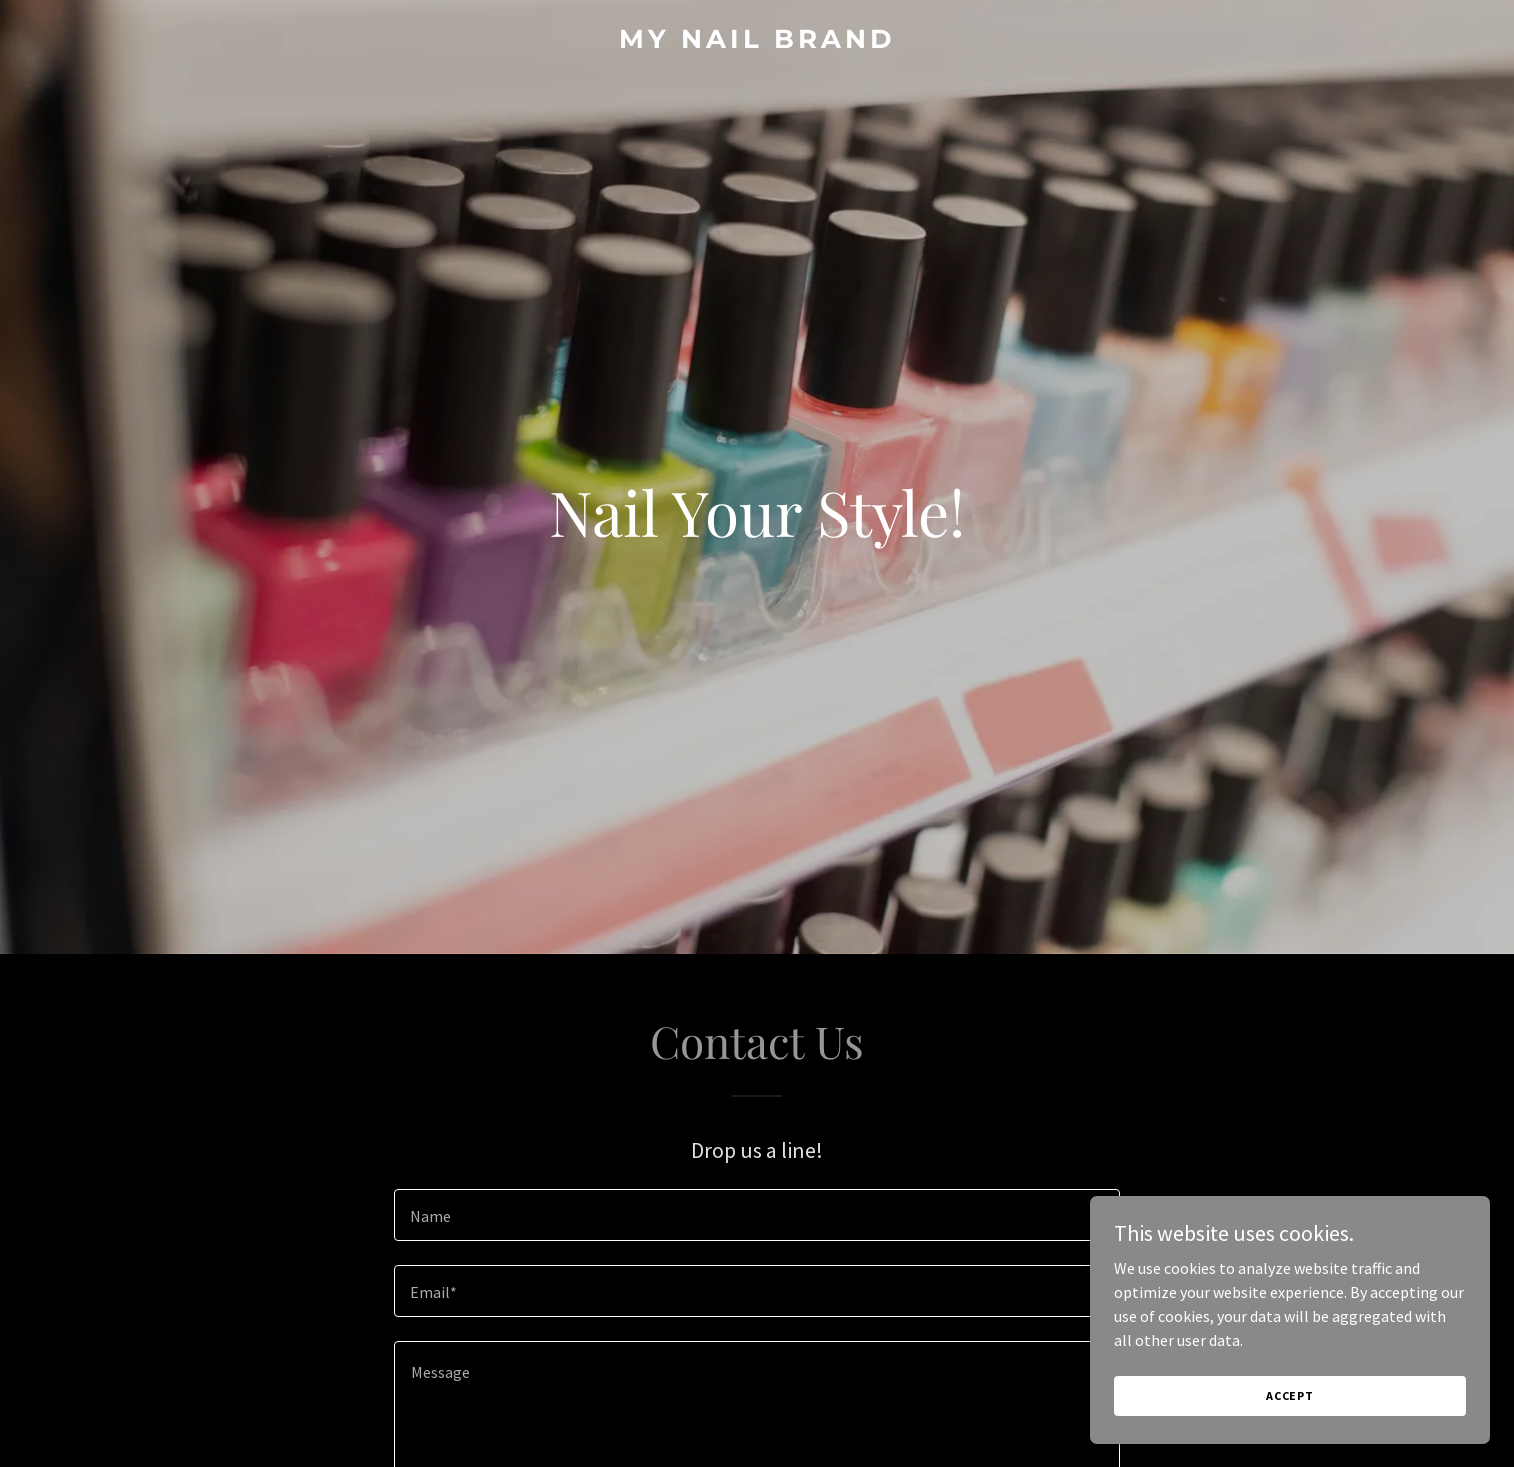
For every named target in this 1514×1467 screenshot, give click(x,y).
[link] (757, 42)
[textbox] (756, 1215)
